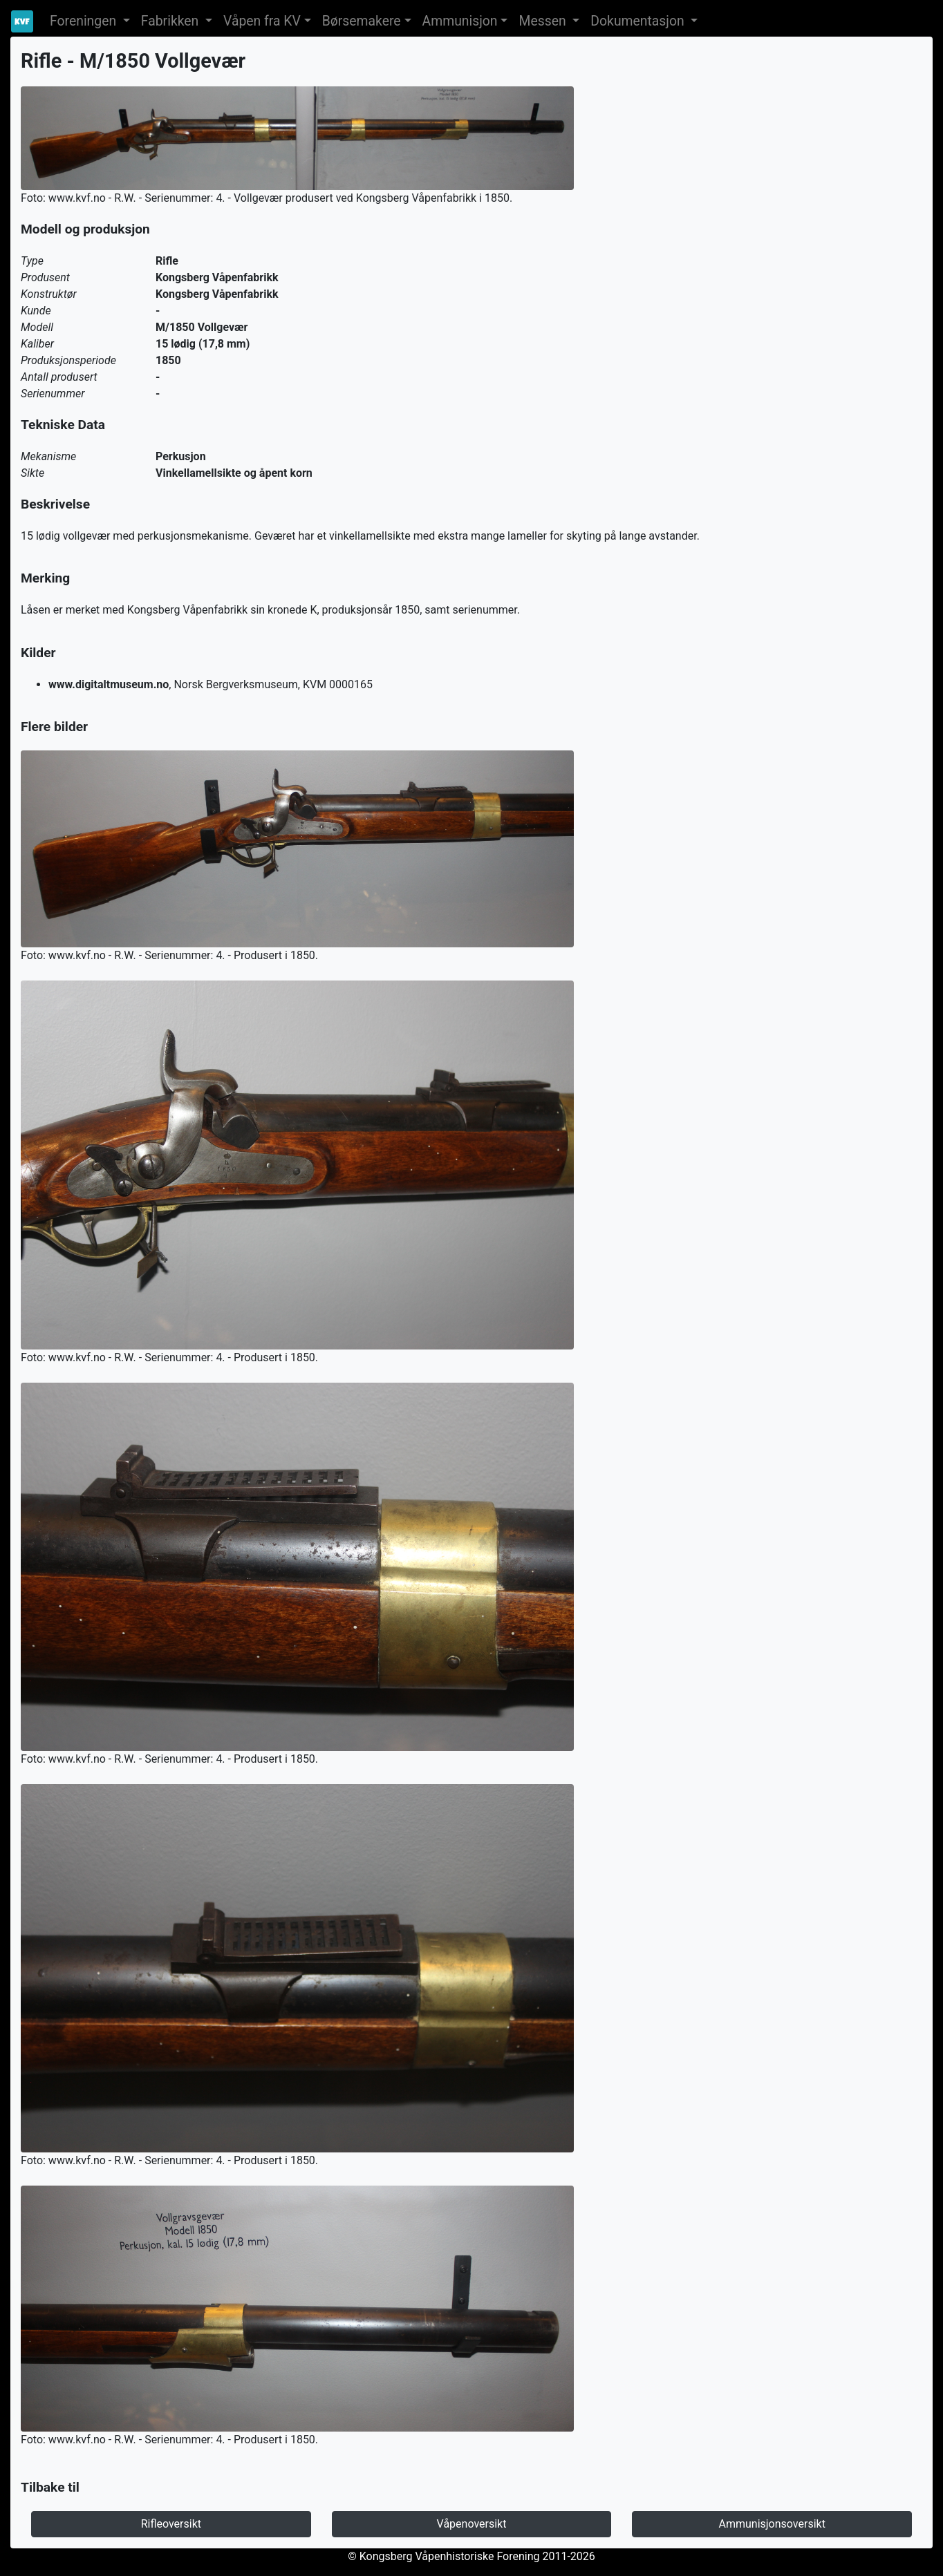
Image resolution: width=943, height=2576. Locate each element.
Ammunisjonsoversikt (771, 2523)
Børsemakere (361, 21)
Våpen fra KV (262, 21)
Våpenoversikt (472, 2523)
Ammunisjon (460, 21)
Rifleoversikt (171, 2523)
